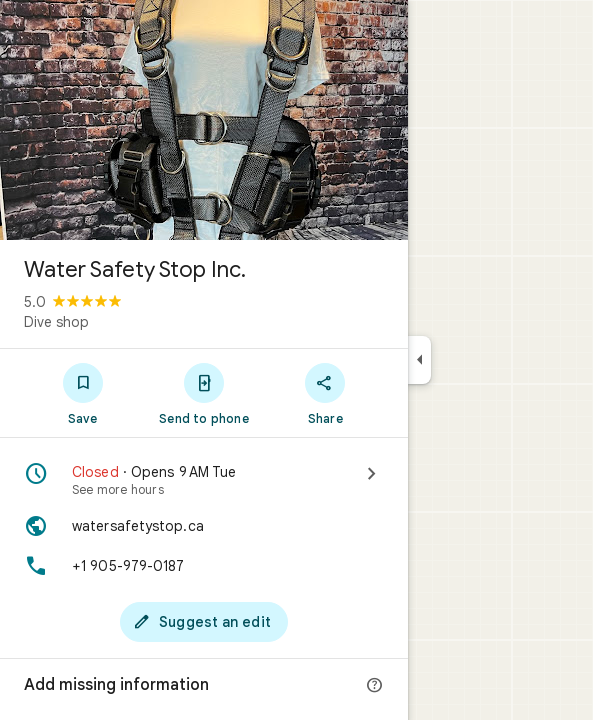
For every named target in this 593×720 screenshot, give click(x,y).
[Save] (82, 393)
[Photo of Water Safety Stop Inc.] (204, 120)
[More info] (375, 686)
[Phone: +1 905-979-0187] (204, 566)
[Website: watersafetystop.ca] (204, 526)
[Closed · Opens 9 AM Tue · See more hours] (204, 480)
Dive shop (56, 322)
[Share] (325, 393)
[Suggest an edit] (204, 622)
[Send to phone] (203, 393)
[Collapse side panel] (419, 360)
